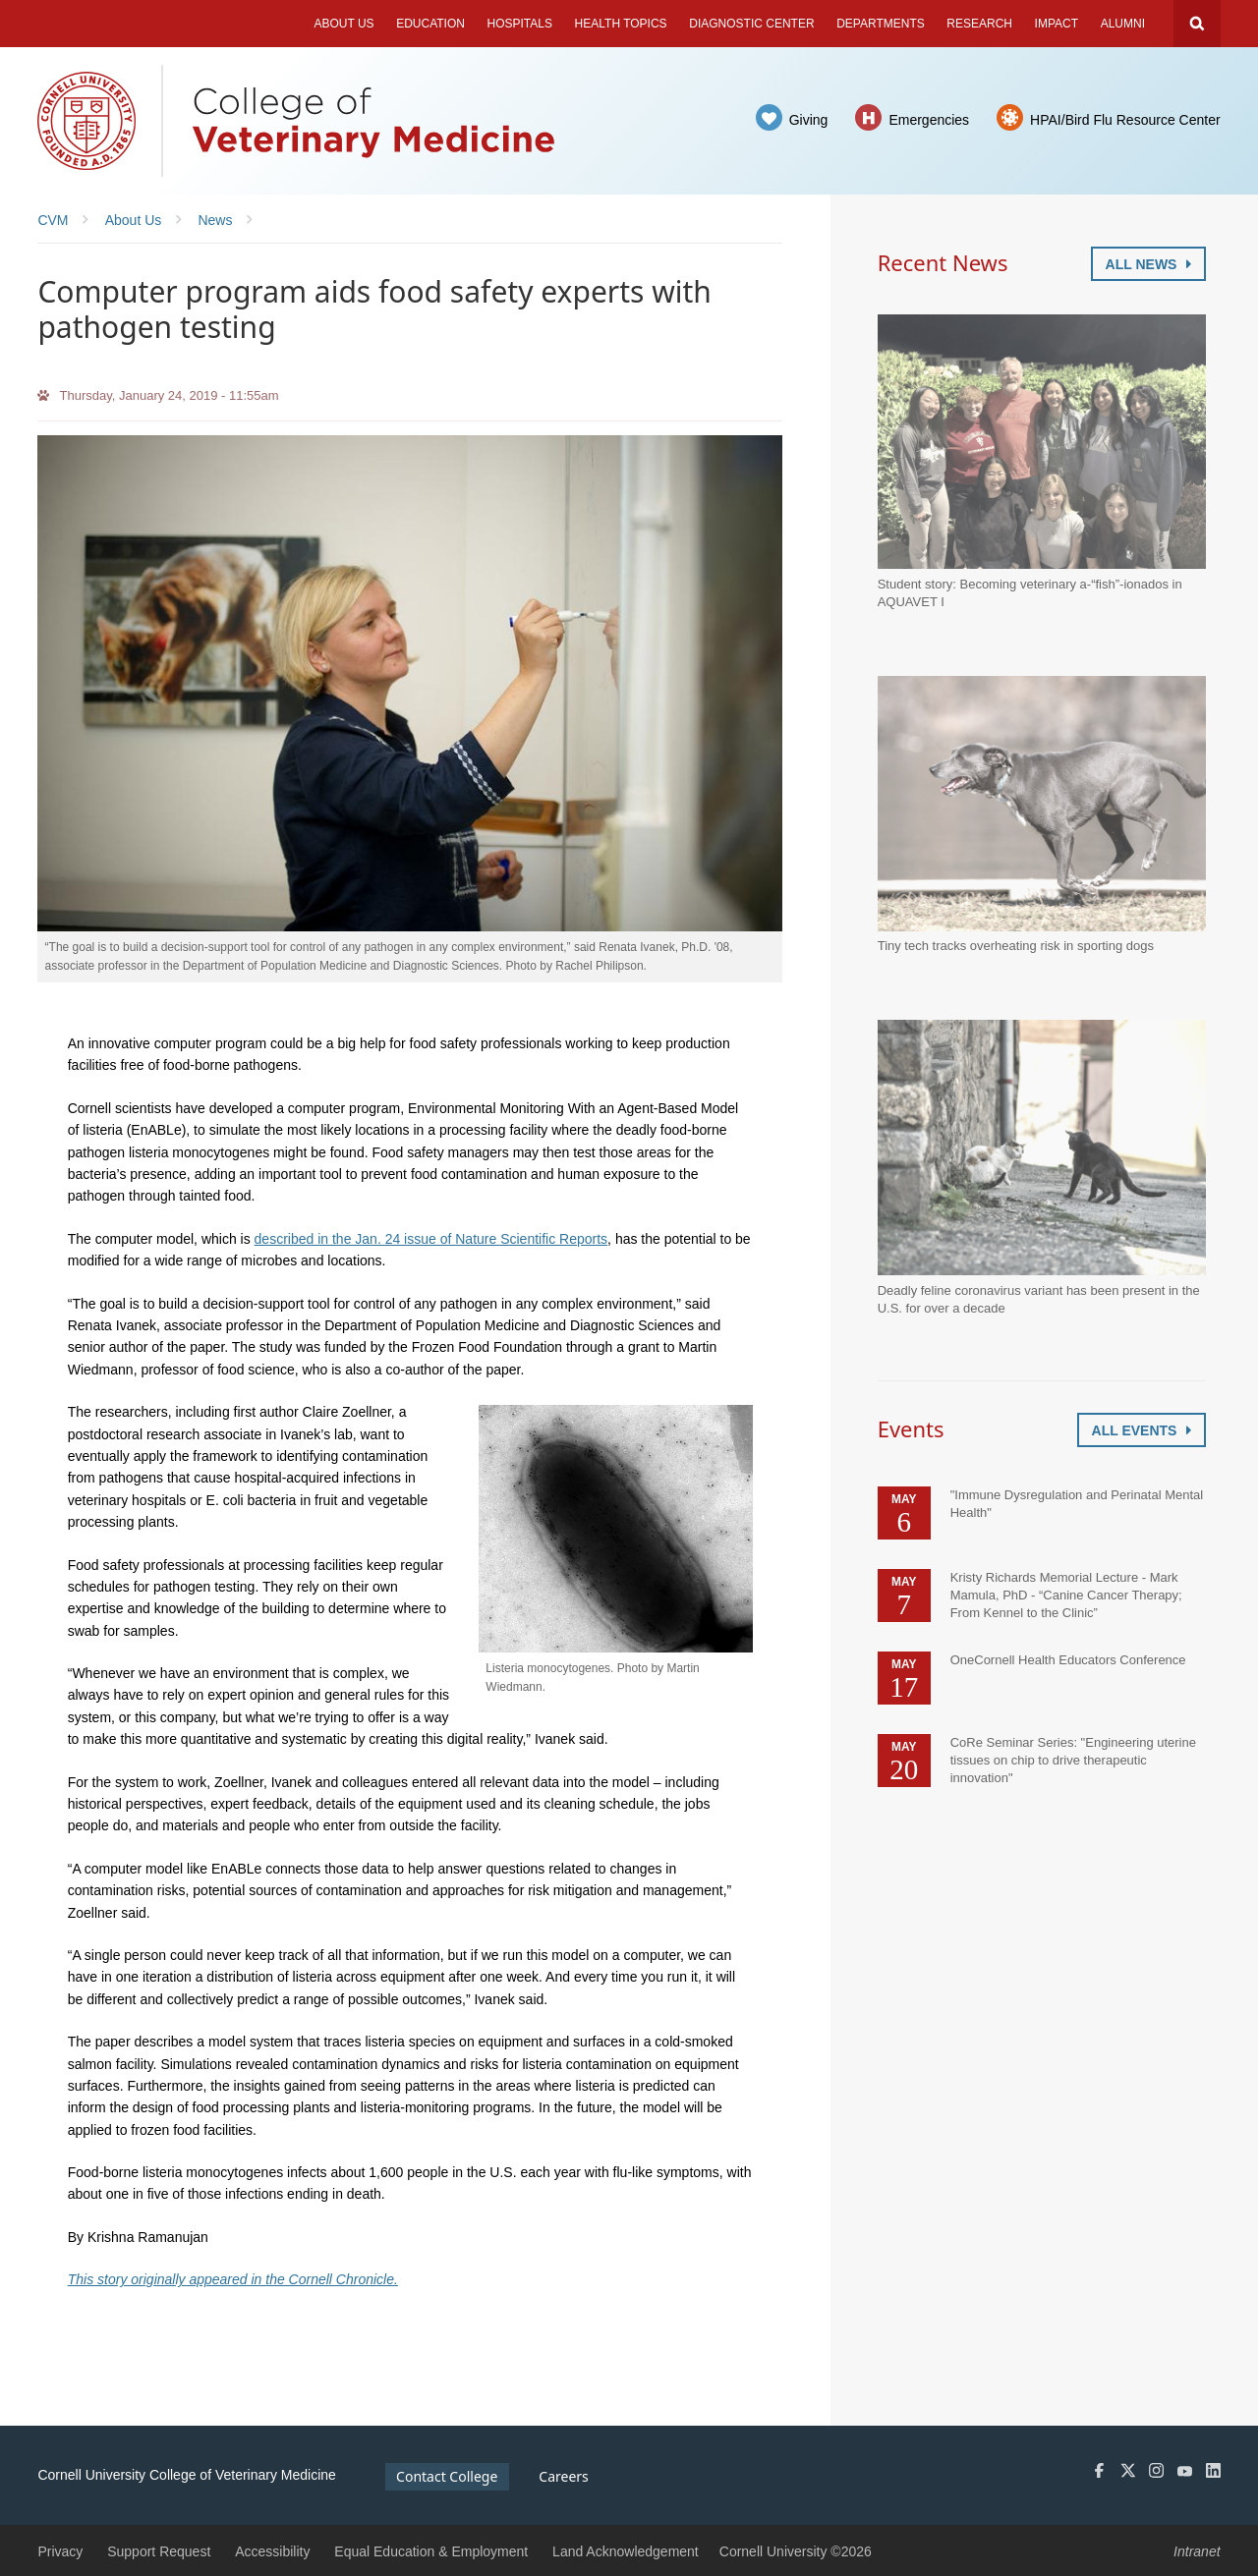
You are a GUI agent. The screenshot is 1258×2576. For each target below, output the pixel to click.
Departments (880, 23)
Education (430, 23)
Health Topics (621, 23)
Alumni (1123, 23)
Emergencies (928, 120)
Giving (809, 120)
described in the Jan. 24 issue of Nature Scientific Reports (431, 1239)
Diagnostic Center (751, 23)
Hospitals (519, 23)
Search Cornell (1197, 23)
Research (979, 23)
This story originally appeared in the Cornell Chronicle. (233, 2279)
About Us (343, 23)
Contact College (446, 2476)
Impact (1056, 23)
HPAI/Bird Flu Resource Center (1125, 120)
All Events (1141, 1430)
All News (1148, 264)
